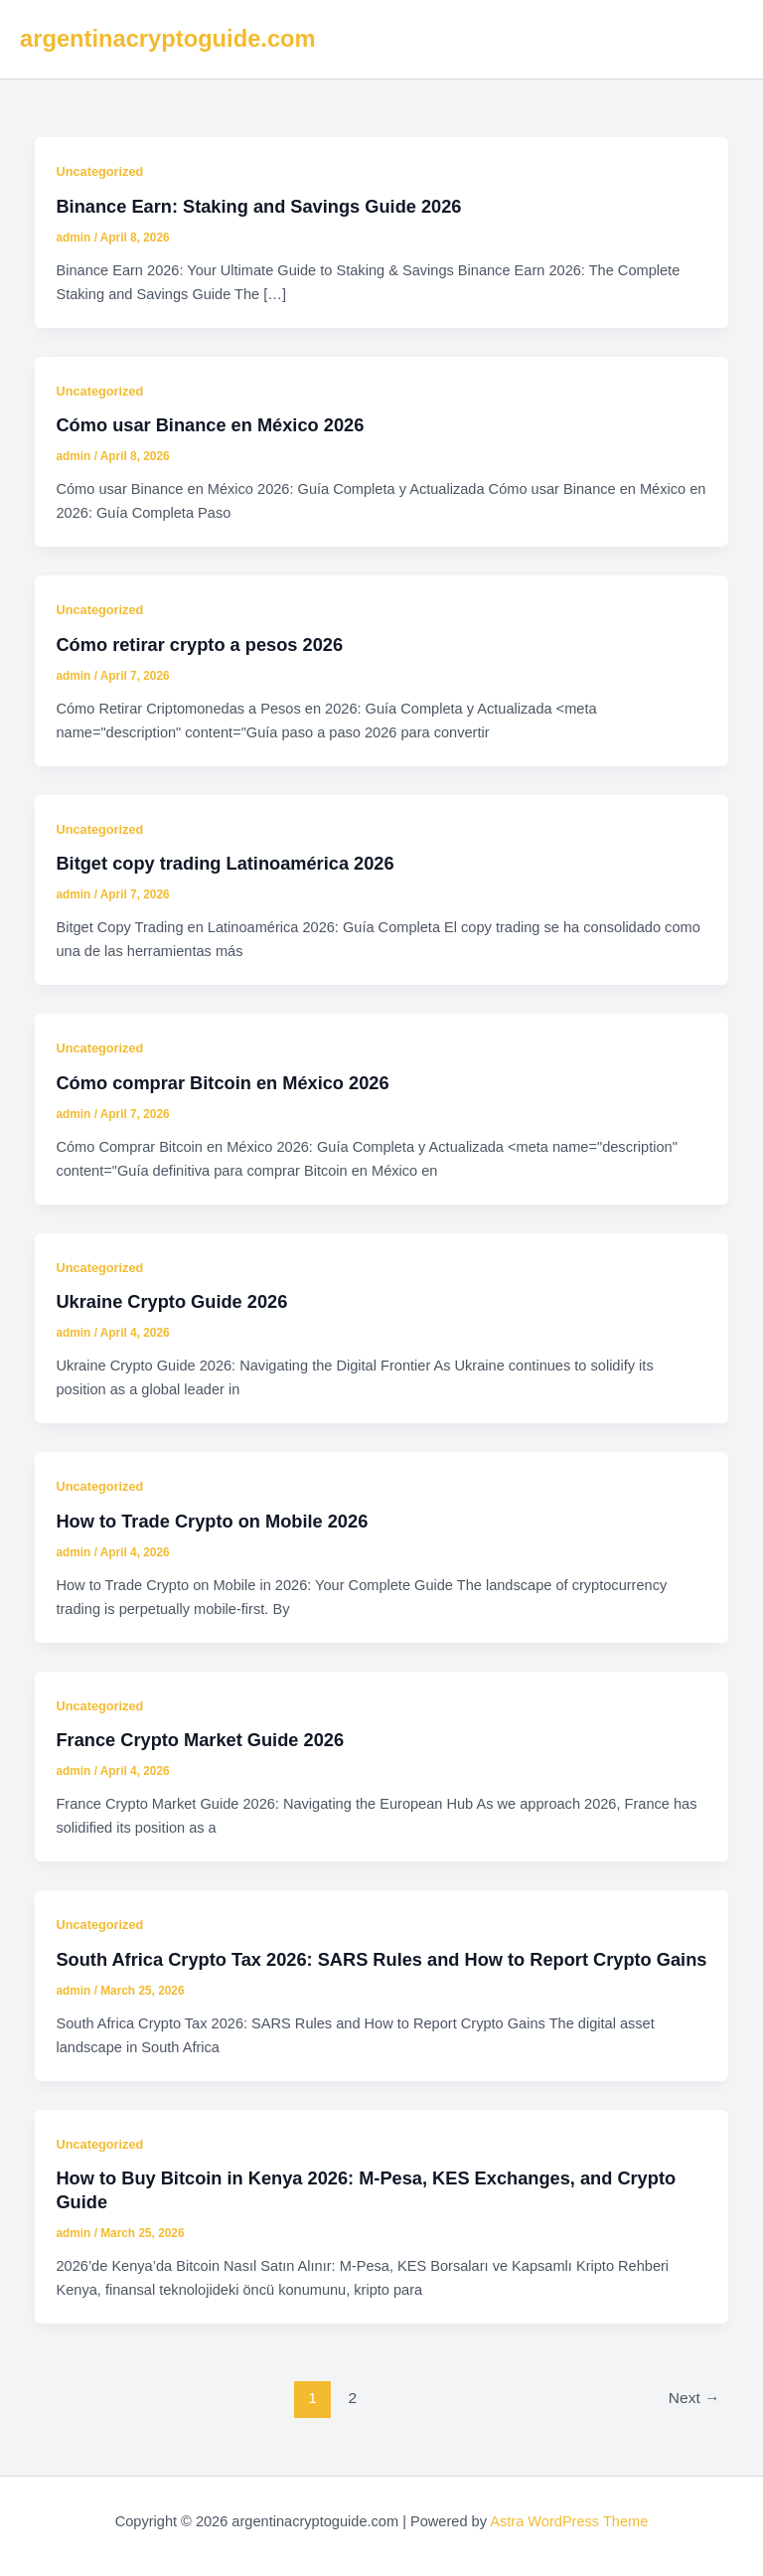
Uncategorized (99, 171)
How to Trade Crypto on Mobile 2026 (212, 1521)
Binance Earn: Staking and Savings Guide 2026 (258, 206)
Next (694, 2397)
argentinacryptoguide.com (168, 39)
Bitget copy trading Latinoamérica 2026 (224, 863)
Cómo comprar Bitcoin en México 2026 (222, 1082)
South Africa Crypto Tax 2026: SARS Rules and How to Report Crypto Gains (381, 1959)
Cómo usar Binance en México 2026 (210, 424)
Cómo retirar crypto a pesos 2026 (199, 644)
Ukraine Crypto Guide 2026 (171, 1301)
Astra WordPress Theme (569, 2521)
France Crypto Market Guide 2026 (200, 1739)
